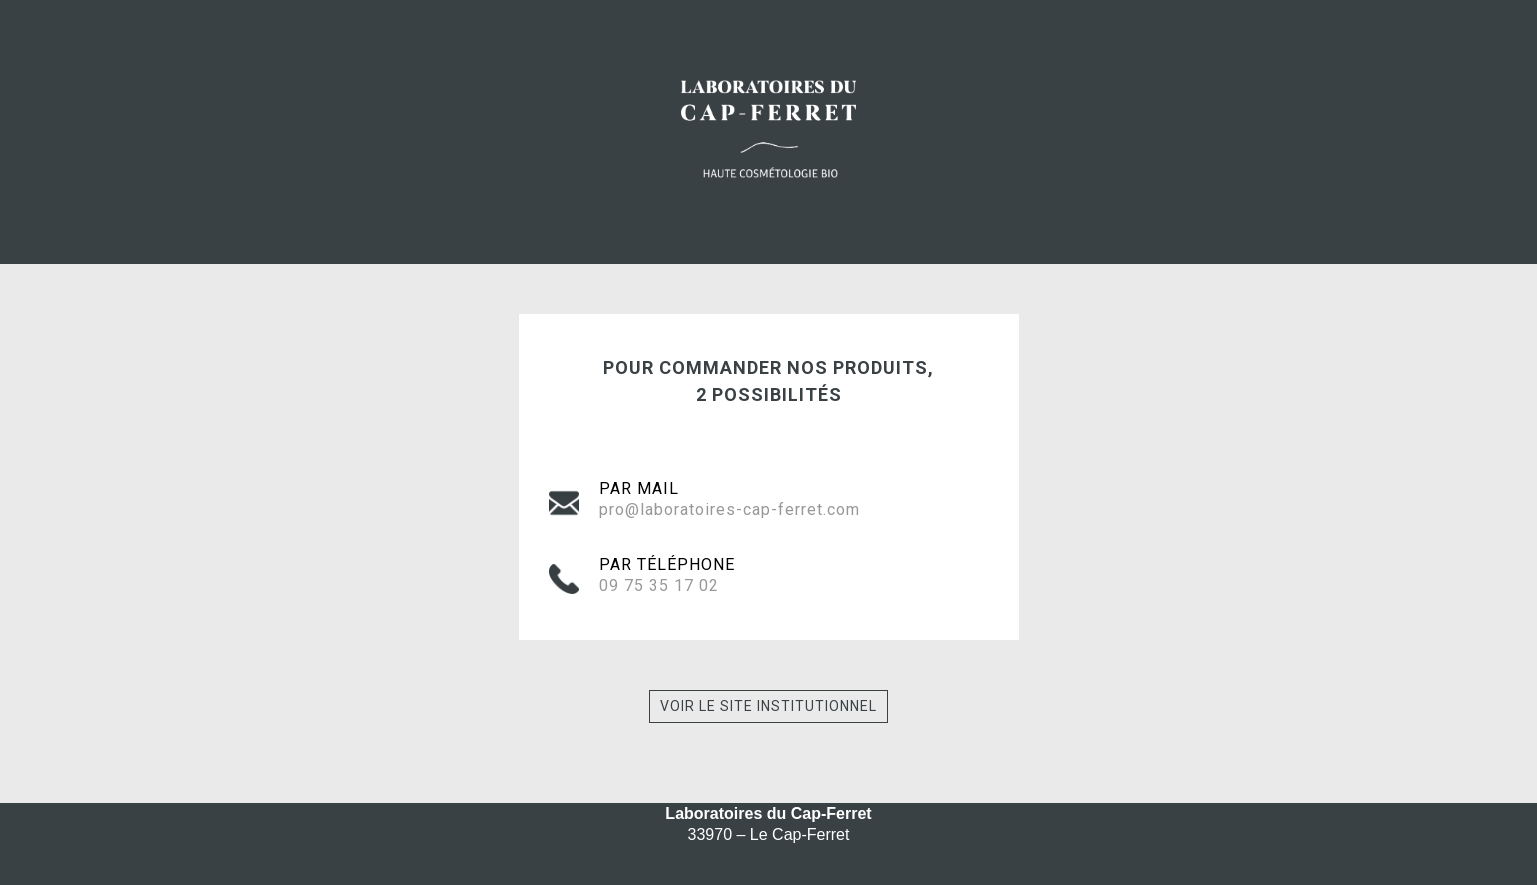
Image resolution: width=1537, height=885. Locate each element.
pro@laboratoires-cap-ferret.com (729, 509)
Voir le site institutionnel (768, 706)
